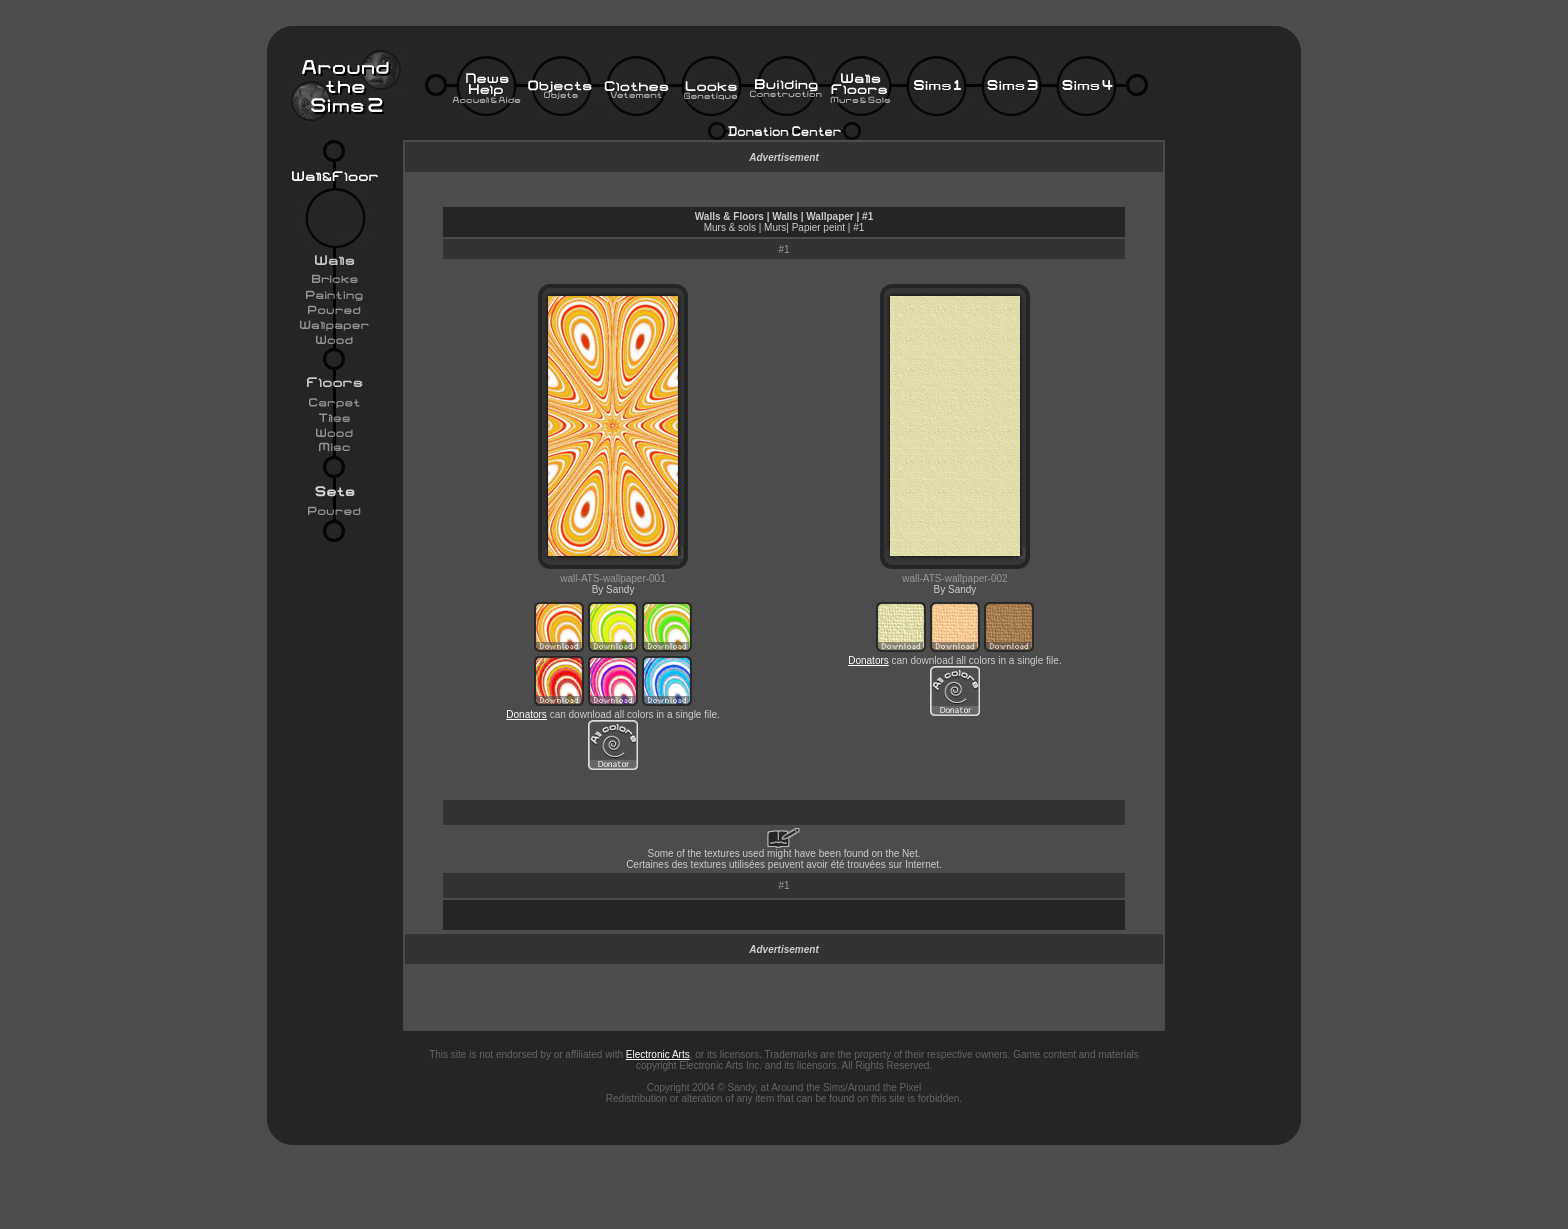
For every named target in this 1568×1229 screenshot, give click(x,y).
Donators (526, 714)
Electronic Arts (658, 1054)
